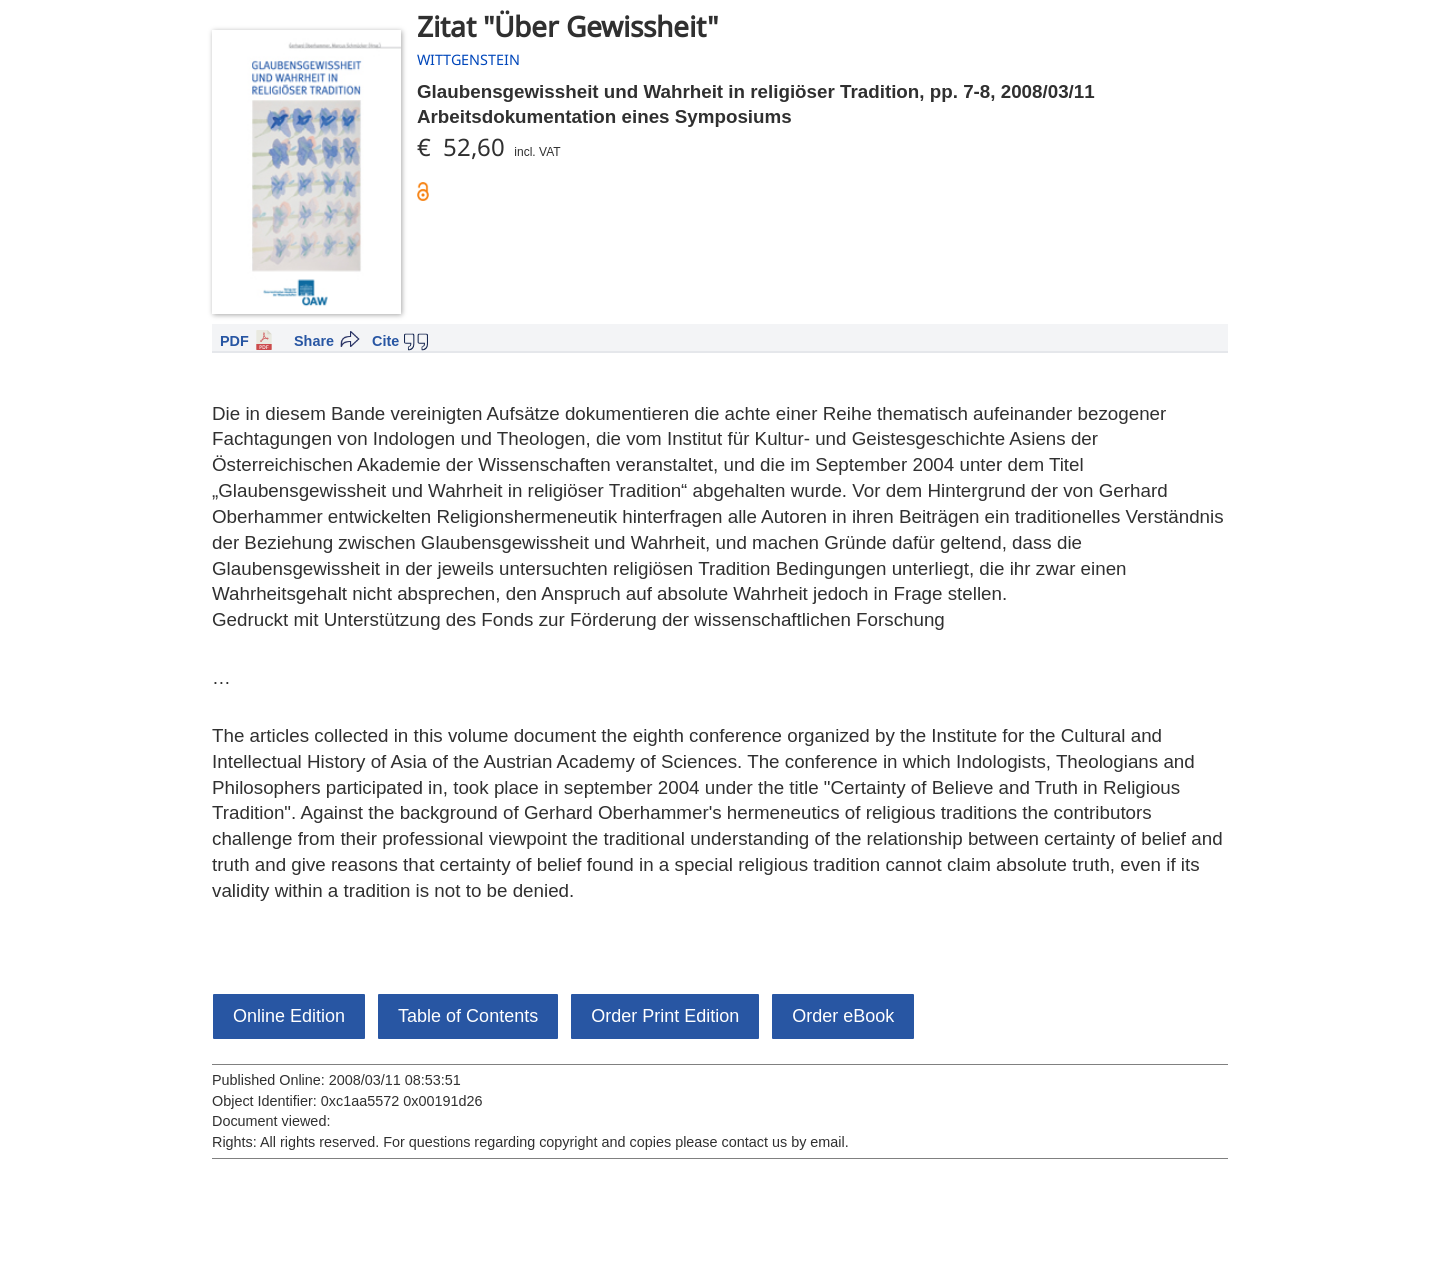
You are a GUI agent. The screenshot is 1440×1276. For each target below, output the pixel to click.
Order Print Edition (665, 1016)
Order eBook (843, 1016)
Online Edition (289, 1016)
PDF (234, 341)
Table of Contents (468, 1016)
